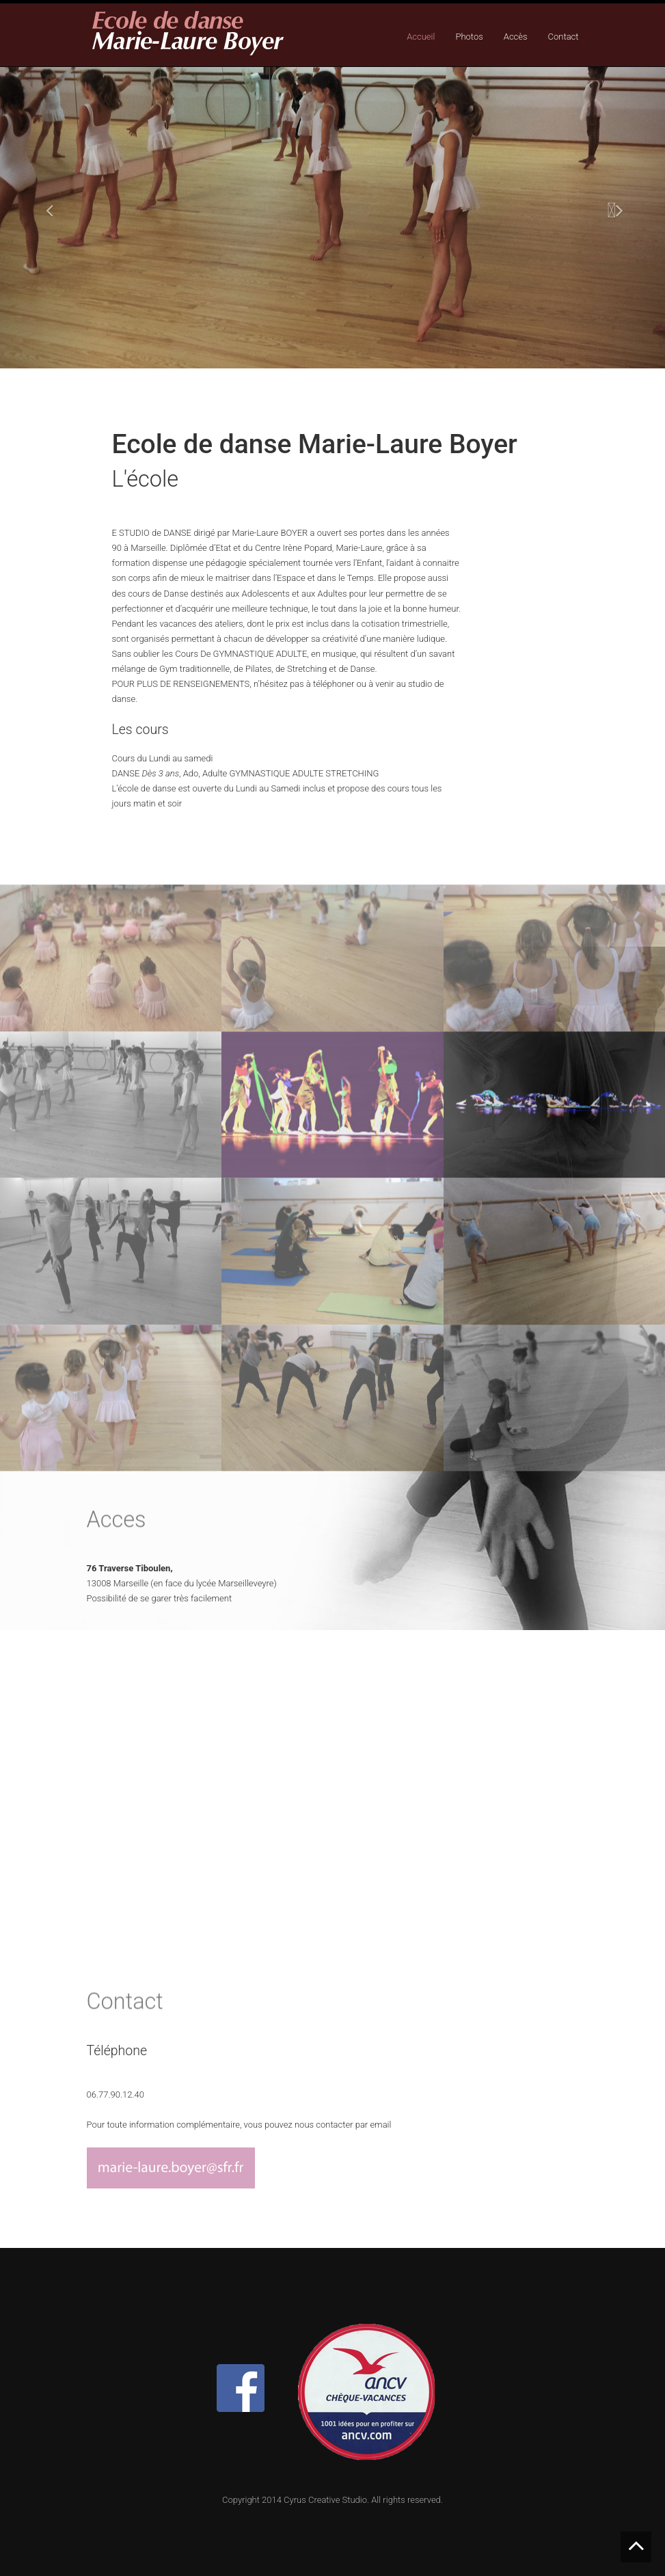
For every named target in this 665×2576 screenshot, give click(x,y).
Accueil (421, 36)
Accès (516, 36)
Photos (469, 36)
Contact (563, 36)
